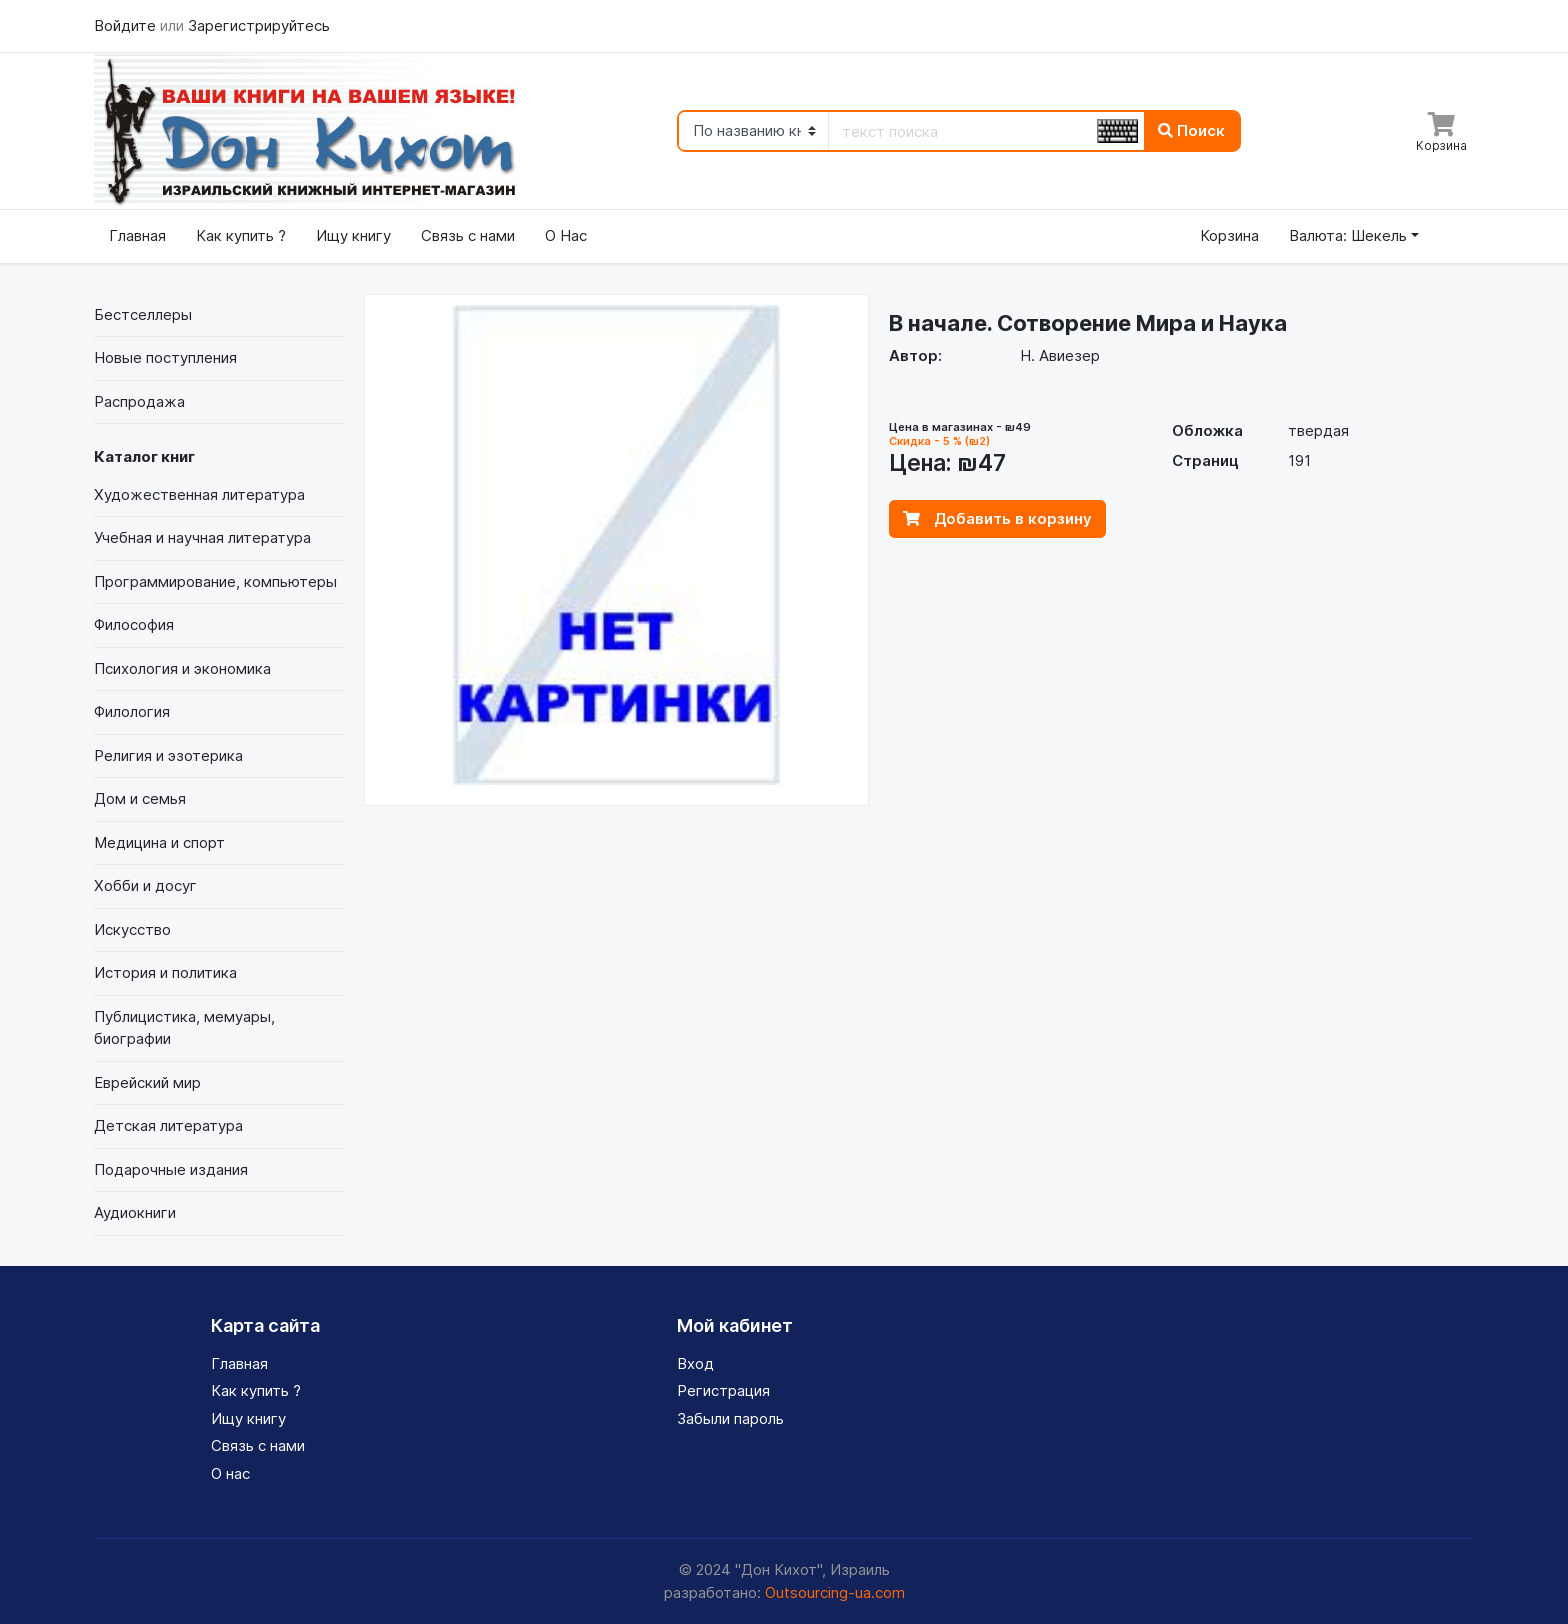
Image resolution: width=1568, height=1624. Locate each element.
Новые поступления (165, 357)
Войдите (127, 25)
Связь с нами (468, 235)
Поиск (1191, 130)
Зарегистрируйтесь (259, 25)
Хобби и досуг (145, 885)
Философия (134, 624)
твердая (1318, 430)
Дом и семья (140, 798)
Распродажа (139, 401)
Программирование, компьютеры (215, 581)
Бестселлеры (143, 314)
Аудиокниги (135, 1212)
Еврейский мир (147, 1082)
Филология (132, 711)
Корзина (1229, 235)
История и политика (165, 972)
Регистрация (723, 1390)
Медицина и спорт (159, 842)
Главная (137, 235)
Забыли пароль (730, 1418)
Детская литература (168, 1125)
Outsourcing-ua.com (835, 1592)
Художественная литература (199, 494)
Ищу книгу (353, 235)
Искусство (132, 929)
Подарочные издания (171, 1169)
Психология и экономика (182, 668)
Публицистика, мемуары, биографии (184, 1028)
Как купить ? (241, 235)
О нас (230, 1473)
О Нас (566, 235)
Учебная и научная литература (202, 537)
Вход (695, 1363)
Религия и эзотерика (168, 755)
